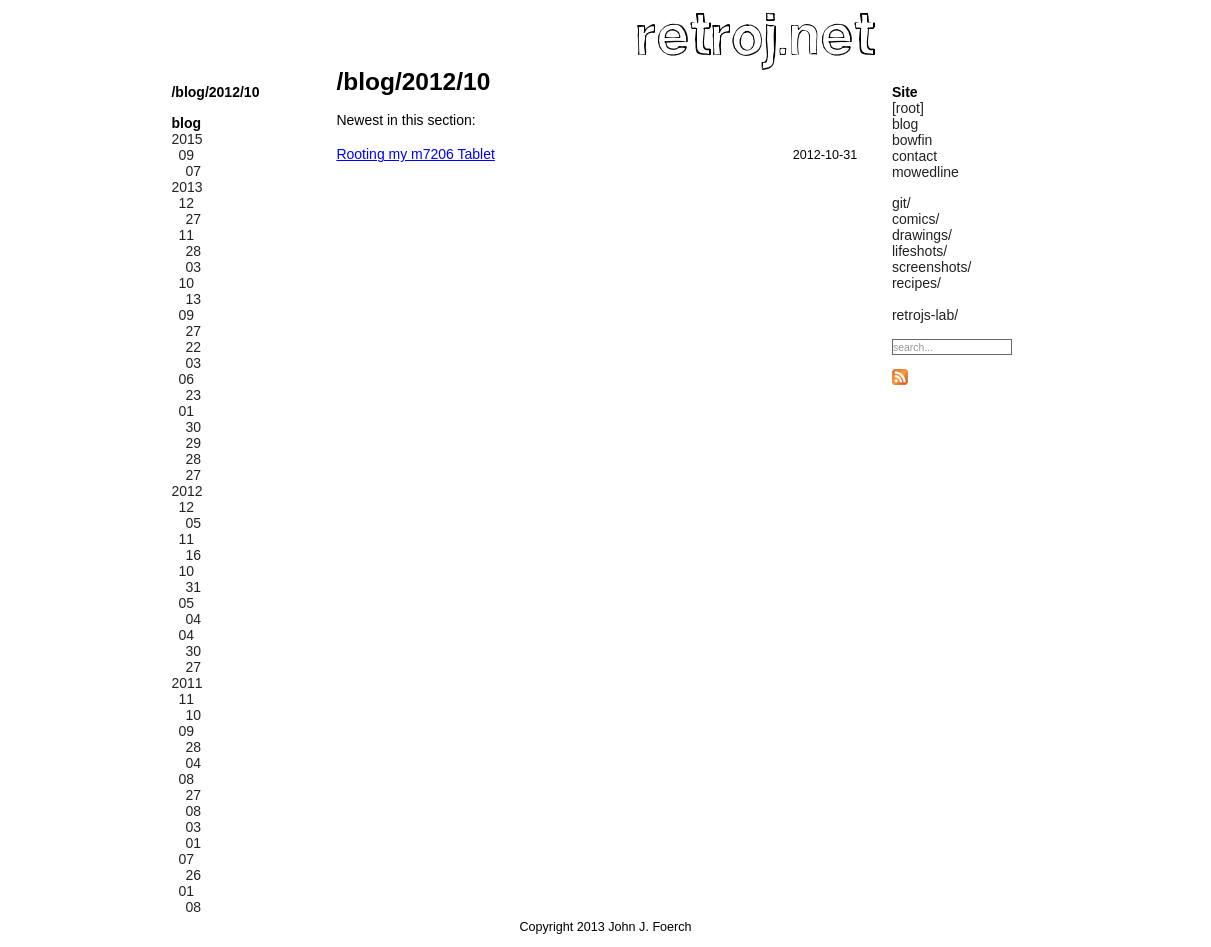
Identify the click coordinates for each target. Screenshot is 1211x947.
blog (905, 124)
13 (193, 299)
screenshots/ (931, 267)
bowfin (912, 140)
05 (193, 523)
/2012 (222, 92)
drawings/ (922, 235)
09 (186, 155)
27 (193, 219)
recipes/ (916, 283)
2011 (186, 683)
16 (193, 555)
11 (186, 235)
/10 (249, 92)
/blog (187, 92)
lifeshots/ (919, 251)
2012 (186, 491)
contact (914, 156)
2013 (186, 187)
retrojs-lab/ (925, 315)
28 (193, 251)
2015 (186, 139)
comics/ (915, 219)
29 (193, 443)
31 (193, 587)
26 (193, 875)
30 (193, 427)
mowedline (925, 172)
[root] (908, 108)
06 (186, 379)
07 (193, 171)
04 (193, 619)
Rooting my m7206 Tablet (415, 154)
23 (193, 395)
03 (193, 267)
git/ (901, 203)
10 (186, 283)
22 (193, 347)
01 (186, 411)
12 (186, 203)
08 (186, 779)
